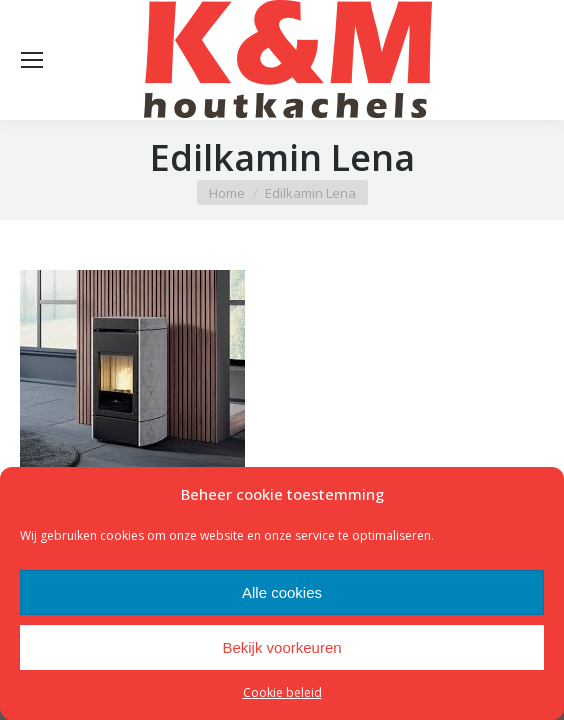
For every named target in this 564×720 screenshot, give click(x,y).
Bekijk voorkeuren (281, 647)
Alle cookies (282, 592)
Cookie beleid (282, 692)
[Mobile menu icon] (32, 60)
